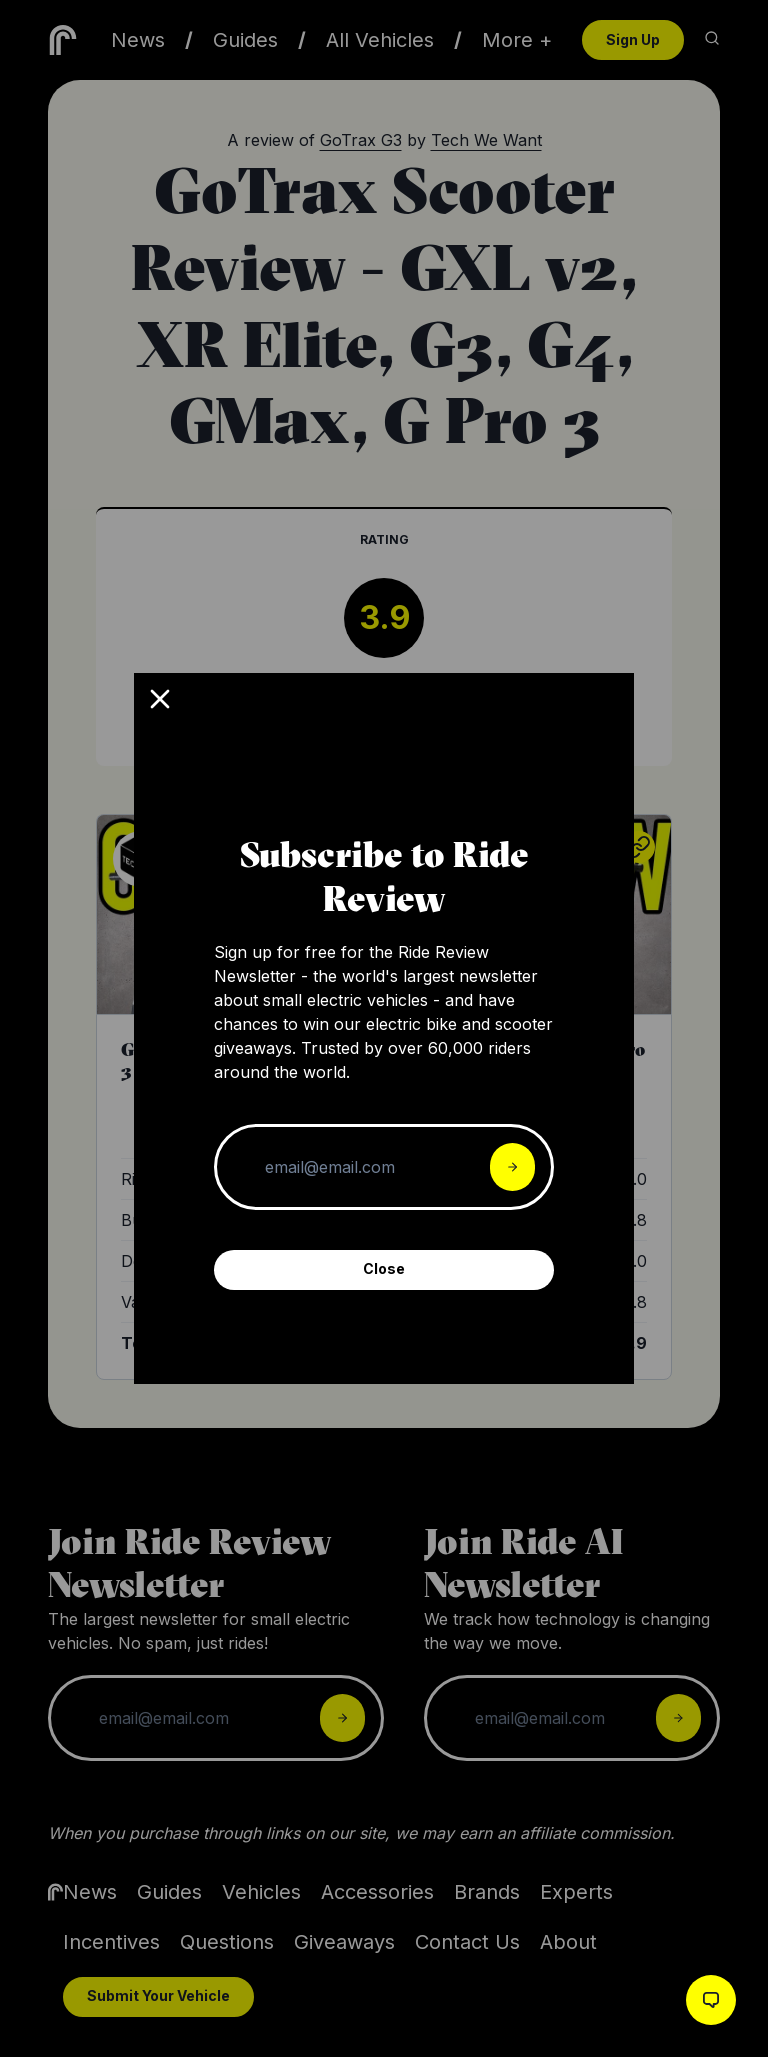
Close (384, 1268)
